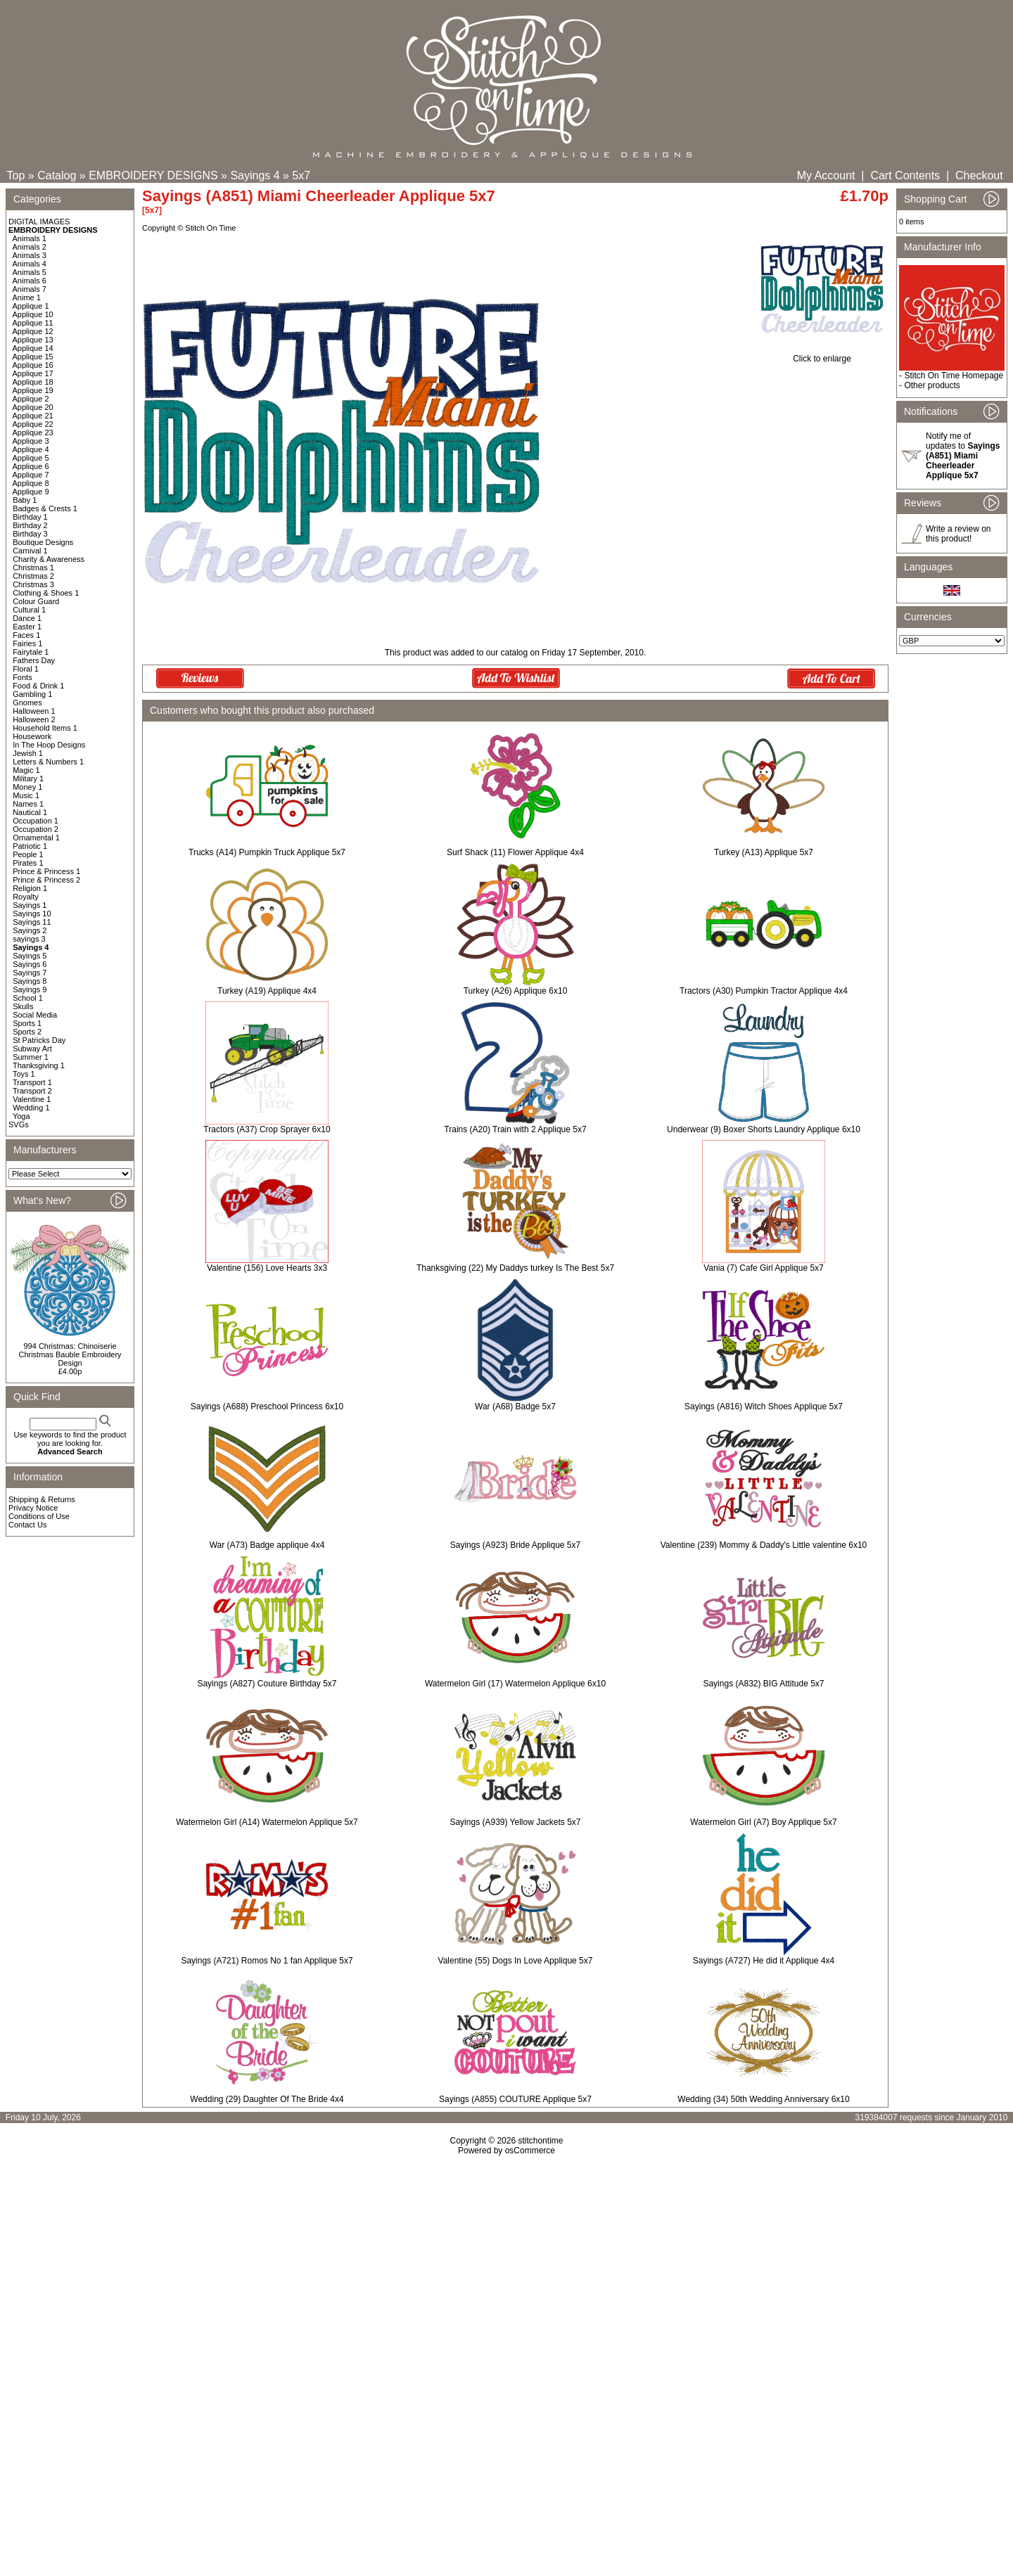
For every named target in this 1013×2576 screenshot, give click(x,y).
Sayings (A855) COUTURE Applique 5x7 (515, 2099)
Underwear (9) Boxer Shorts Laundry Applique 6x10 (763, 1129)
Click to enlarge (822, 355)
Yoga (21, 1116)
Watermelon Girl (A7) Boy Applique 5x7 (763, 1822)
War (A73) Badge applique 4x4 (267, 1545)
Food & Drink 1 (38, 685)
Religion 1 (30, 888)
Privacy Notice (33, 1508)
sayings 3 (29, 939)
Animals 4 (29, 263)
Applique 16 (33, 365)
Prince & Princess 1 (46, 871)
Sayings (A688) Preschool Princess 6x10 (267, 1406)
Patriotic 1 (30, 846)
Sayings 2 (29, 930)
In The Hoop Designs (49, 745)
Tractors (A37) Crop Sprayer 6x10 (266, 1129)
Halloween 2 (34, 719)
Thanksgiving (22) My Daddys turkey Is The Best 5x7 (515, 1268)
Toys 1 (24, 1074)
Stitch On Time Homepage (953, 375)
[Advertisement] (506, 2276)
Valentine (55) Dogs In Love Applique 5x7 (515, 1961)
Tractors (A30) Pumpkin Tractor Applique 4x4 (764, 991)
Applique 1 (31, 306)
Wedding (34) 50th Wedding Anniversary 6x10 (763, 2099)
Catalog (56, 175)
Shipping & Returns (41, 1499)
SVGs (18, 1124)
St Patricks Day (39, 1040)
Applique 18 (33, 382)
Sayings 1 (29, 905)
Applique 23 (33, 432)
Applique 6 (31, 466)
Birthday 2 (30, 525)
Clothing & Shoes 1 (46, 593)
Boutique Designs (43, 542)
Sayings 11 (32, 922)
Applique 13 (33, 339)
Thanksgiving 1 (39, 1065)
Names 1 (28, 804)
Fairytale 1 (31, 652)
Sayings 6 (29, 964)
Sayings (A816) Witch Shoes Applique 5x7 (763, 1406)
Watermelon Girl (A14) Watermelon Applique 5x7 (267, 1822)
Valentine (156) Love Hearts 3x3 (267, 1268)
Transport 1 (32, 1082)
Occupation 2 (35, 829)
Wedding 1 (31, 1107)
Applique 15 (33, 356)
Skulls (23, 1006)
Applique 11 (33, 323)
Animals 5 (29, 272)
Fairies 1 (27, 643)
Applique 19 (33, 390)
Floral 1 (26, 669)
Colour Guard (36, 601)
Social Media (35, 1015)
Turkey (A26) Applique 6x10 (516, 991)
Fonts (22, 677)
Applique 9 (31, 491)
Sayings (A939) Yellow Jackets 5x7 (515, 1822)
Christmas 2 (33, 576)
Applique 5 (31, 458)
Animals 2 (29, 247)
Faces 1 (26, 635)
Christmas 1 (33, 567)
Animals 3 (29, 255)
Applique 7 (31, 474)
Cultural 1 (29, 609)
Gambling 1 (32, 694)
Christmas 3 (33, 584)
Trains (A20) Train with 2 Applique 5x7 (515, 1129)
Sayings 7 (29, 972)
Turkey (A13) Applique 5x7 (763, 852)
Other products (932, 385)
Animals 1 (29, 238)
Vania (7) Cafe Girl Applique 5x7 (763, 1268)
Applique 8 (31, 483)
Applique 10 (33, 314)
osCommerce (530, 2150)
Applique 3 (31, 441)
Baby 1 (25, 500)
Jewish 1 (28, 753)
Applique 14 (33, 348)
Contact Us (27, 1524)
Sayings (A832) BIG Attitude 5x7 (763, 1684)
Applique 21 (33, 415)
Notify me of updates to (963, 455)
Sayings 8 (29, 981)
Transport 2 (32, 1091)
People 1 (28, 854)
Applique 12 (33, 331)
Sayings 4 (254, 175)
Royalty (26, 896)
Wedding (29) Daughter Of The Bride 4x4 (266, 2099)
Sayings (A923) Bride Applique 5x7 (515, 1545)
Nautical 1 (30, 812)
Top (16, 175)
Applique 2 (31, 399)
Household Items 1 (45, 728)
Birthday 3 (30, 534)
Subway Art (32, 1048)
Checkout (979, 175)
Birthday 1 (30, 517)
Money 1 (27, 787)
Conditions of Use (39, 1516)
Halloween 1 (34, 711)
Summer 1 (31, 1057)
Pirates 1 (28, 863)
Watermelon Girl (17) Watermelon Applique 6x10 (515, 1684)
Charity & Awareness (48, 559)
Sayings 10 (32, 913)
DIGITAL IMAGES (39, 221)
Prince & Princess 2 (46, 880)
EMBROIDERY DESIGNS (153, 175)
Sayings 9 (29, 989)
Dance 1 (27, 618)
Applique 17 (33, 373)
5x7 (301, 175)
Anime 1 (27, 297)
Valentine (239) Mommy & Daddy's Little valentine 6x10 (764, 1545)
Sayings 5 (29, 955)
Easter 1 (27, 626)
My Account (826, 175)
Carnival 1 (30, 550)
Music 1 (26, 795)
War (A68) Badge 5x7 (515, 1406)
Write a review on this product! (958, 534)
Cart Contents (905, 175)
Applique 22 (33, 424)
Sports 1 (27, 1023)
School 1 (28, 998)
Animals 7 (29, 289)
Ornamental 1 (36, 837)
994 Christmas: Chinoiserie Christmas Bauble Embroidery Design (69, 1354)
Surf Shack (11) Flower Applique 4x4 (515, 852)
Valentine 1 (32, 1099)
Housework (32, 736)
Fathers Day (34, 660)
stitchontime (540, 2141)
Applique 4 (31, 449)
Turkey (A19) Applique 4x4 (267, 991)
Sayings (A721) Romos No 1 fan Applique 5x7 (266, 1961)
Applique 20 (33, 407)
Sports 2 (27, 1031)
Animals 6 (29, 280)
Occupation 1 (35, 820)
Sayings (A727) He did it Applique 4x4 (763, 1961)
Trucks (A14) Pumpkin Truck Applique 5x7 (267, 852)
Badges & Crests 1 (45, 508)
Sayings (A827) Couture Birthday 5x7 (266, 1684)
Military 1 (28, 778)
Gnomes (27, 702)
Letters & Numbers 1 (48, 761)
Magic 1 (26, 770)
